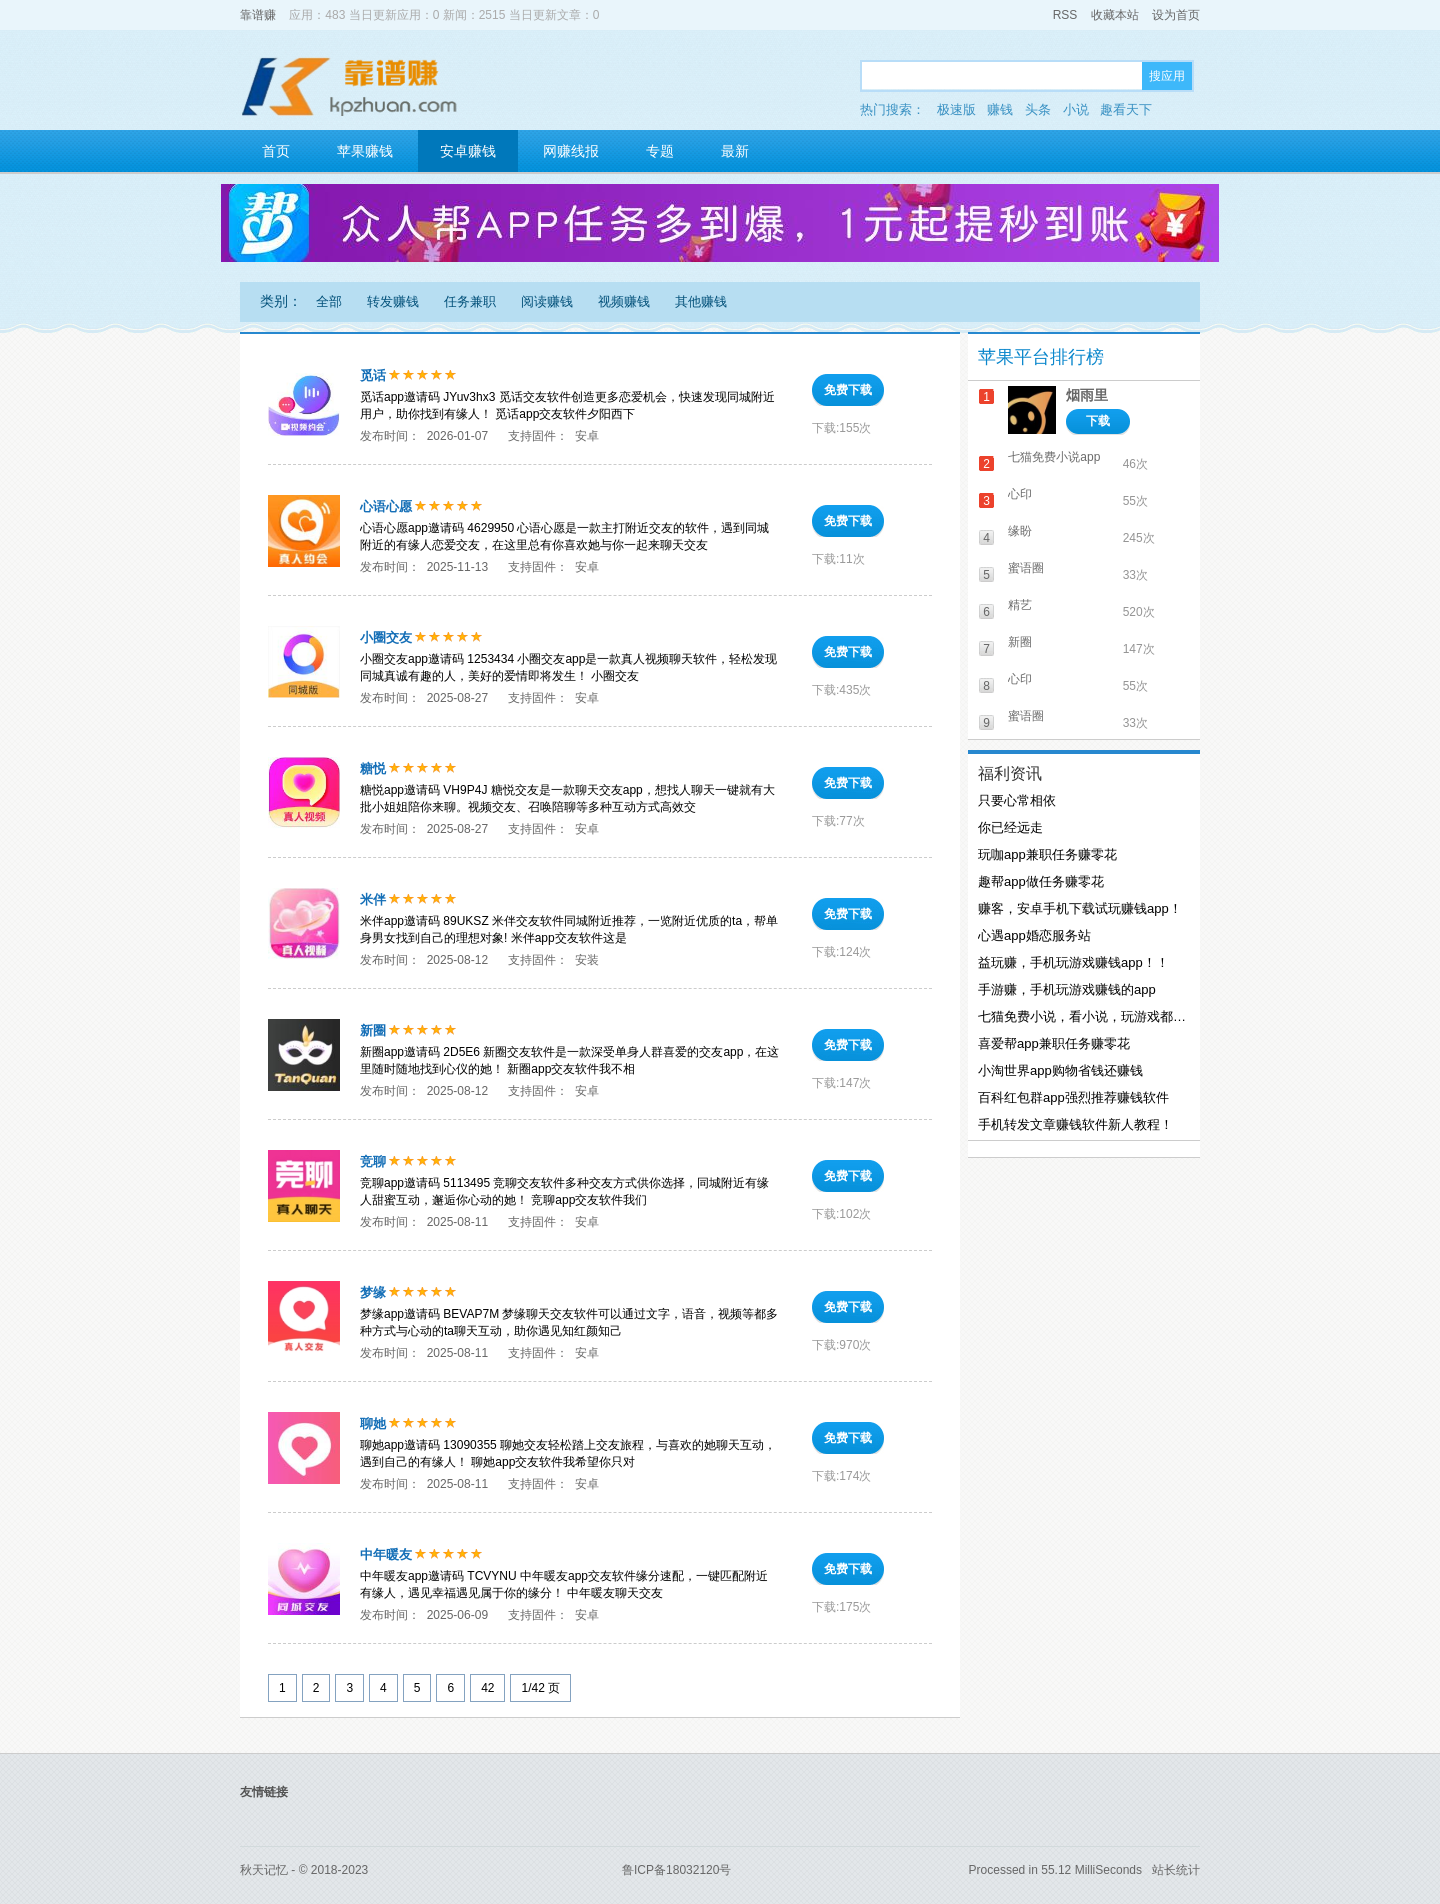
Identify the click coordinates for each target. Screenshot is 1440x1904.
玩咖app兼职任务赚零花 (1047, 854)
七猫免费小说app (1054, 457)
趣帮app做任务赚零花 (1041, 881)
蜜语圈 (1026, 568)
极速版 (956, 109)
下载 (1098, 421)
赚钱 (1000, 109)
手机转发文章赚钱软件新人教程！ (1075, 1124)
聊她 (373, 1423)
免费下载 (848, 390)
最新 (735, 151)
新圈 (373, 1030)
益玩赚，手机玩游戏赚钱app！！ (1073, 962)
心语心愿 (386, 506)
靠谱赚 (258, 15)
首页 (276, 151)
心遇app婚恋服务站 (1034, 935)
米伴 (373, 899)
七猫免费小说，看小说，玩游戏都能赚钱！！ (1082, 1016)
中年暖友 (386, 1554)
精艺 (1020, 605)
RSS (1065, 15)
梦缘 (373, 1292)
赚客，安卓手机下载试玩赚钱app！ (1080, 908)
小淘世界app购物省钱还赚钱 (1060, 1070)
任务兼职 (470, 301)
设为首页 (1176, 15)
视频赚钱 (624, 301)
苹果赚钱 (365, 151)
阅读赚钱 (547, 301)
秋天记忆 (264, 1870)
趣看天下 (1126, 109)
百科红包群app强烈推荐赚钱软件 (1073, 1097)
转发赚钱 (393, 301)
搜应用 (1167, 76)
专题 (660, 151)
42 (487, 1688)
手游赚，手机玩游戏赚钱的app (1067, 989)
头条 (1038, 109)
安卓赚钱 (468, 151)
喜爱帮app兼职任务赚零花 (1054, 1043)
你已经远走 (1010, 827)
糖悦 (373, 768)
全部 (329, 301)
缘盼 (1020, 531)
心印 (1020, 494)
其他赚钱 (701, 301)
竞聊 (373, 1161)
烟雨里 (1087, 395)
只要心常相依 (1017, 800)
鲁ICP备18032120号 (676, 1870)
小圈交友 (386, 637)
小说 (1076, 109)
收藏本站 (1115, 15)
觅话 (373, 375)
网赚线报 (571, 151)
